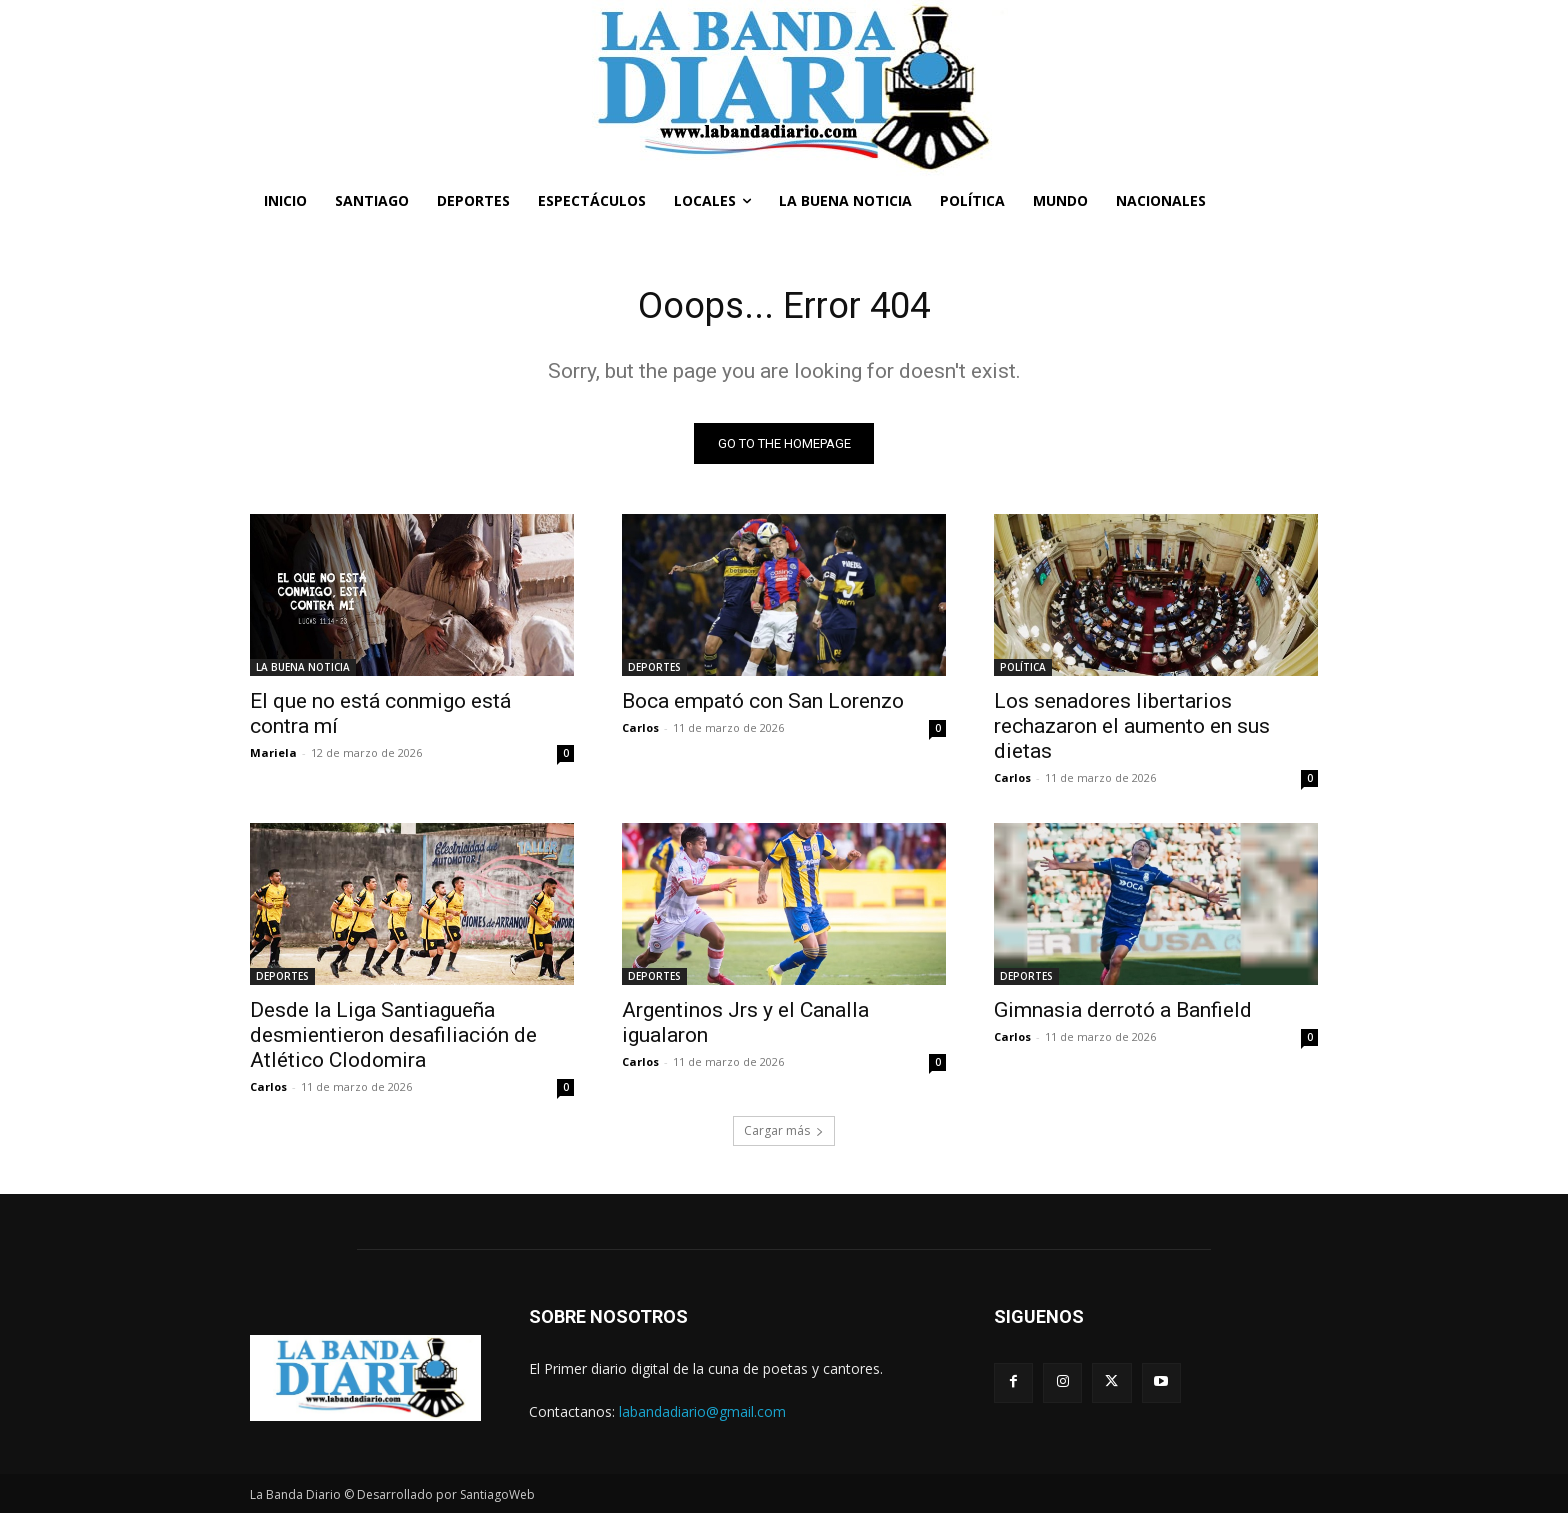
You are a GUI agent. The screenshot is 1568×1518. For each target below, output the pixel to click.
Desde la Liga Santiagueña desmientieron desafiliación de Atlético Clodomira (393, 1040)
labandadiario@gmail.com (702, 1416)
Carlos (640, 732)
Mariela (273, 757)
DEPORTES (654, 672)
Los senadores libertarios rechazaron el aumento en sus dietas (1132, 731)
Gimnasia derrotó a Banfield (1123, 1015)
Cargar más (784, 1135)
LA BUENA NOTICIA (303, 672)
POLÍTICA (1023, 672)
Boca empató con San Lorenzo (763, 706)
